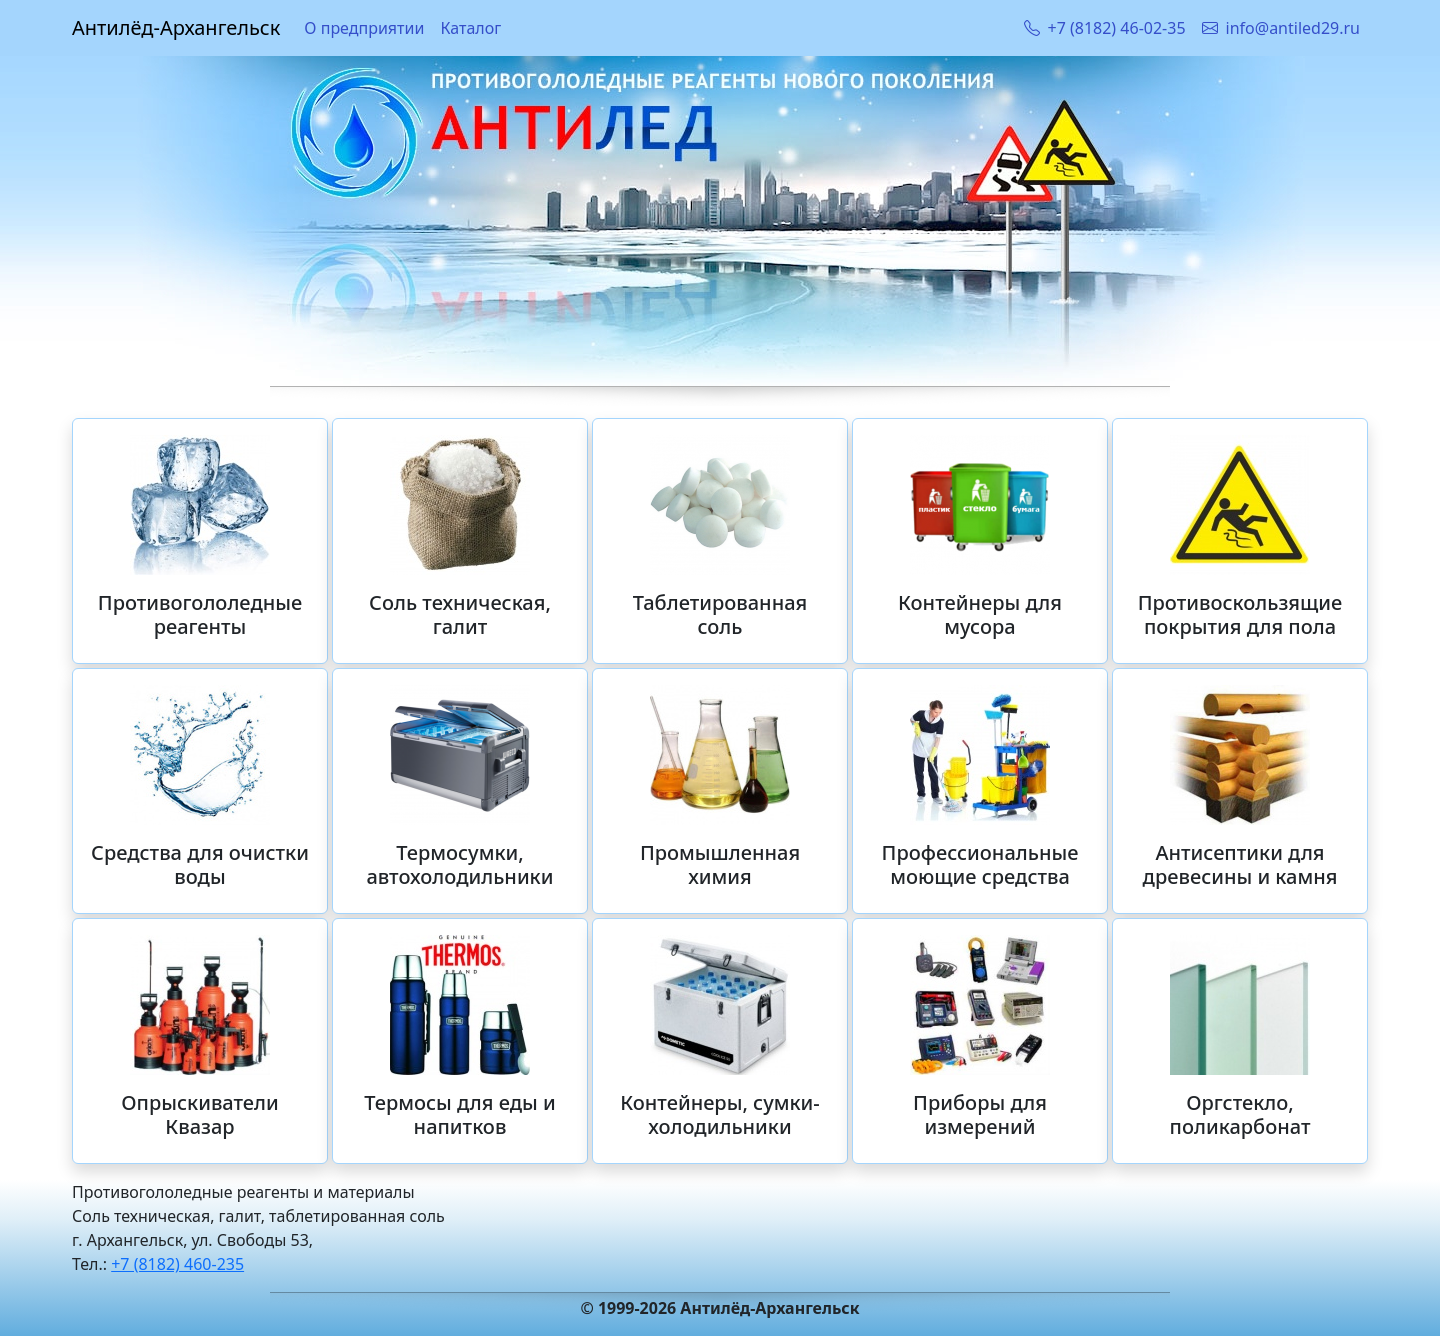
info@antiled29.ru (1281, 28)
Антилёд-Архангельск (176, 27)
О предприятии (364, 28)
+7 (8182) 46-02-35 (1105, 28)
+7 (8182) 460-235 (177, 1264)
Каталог (470, 28)
